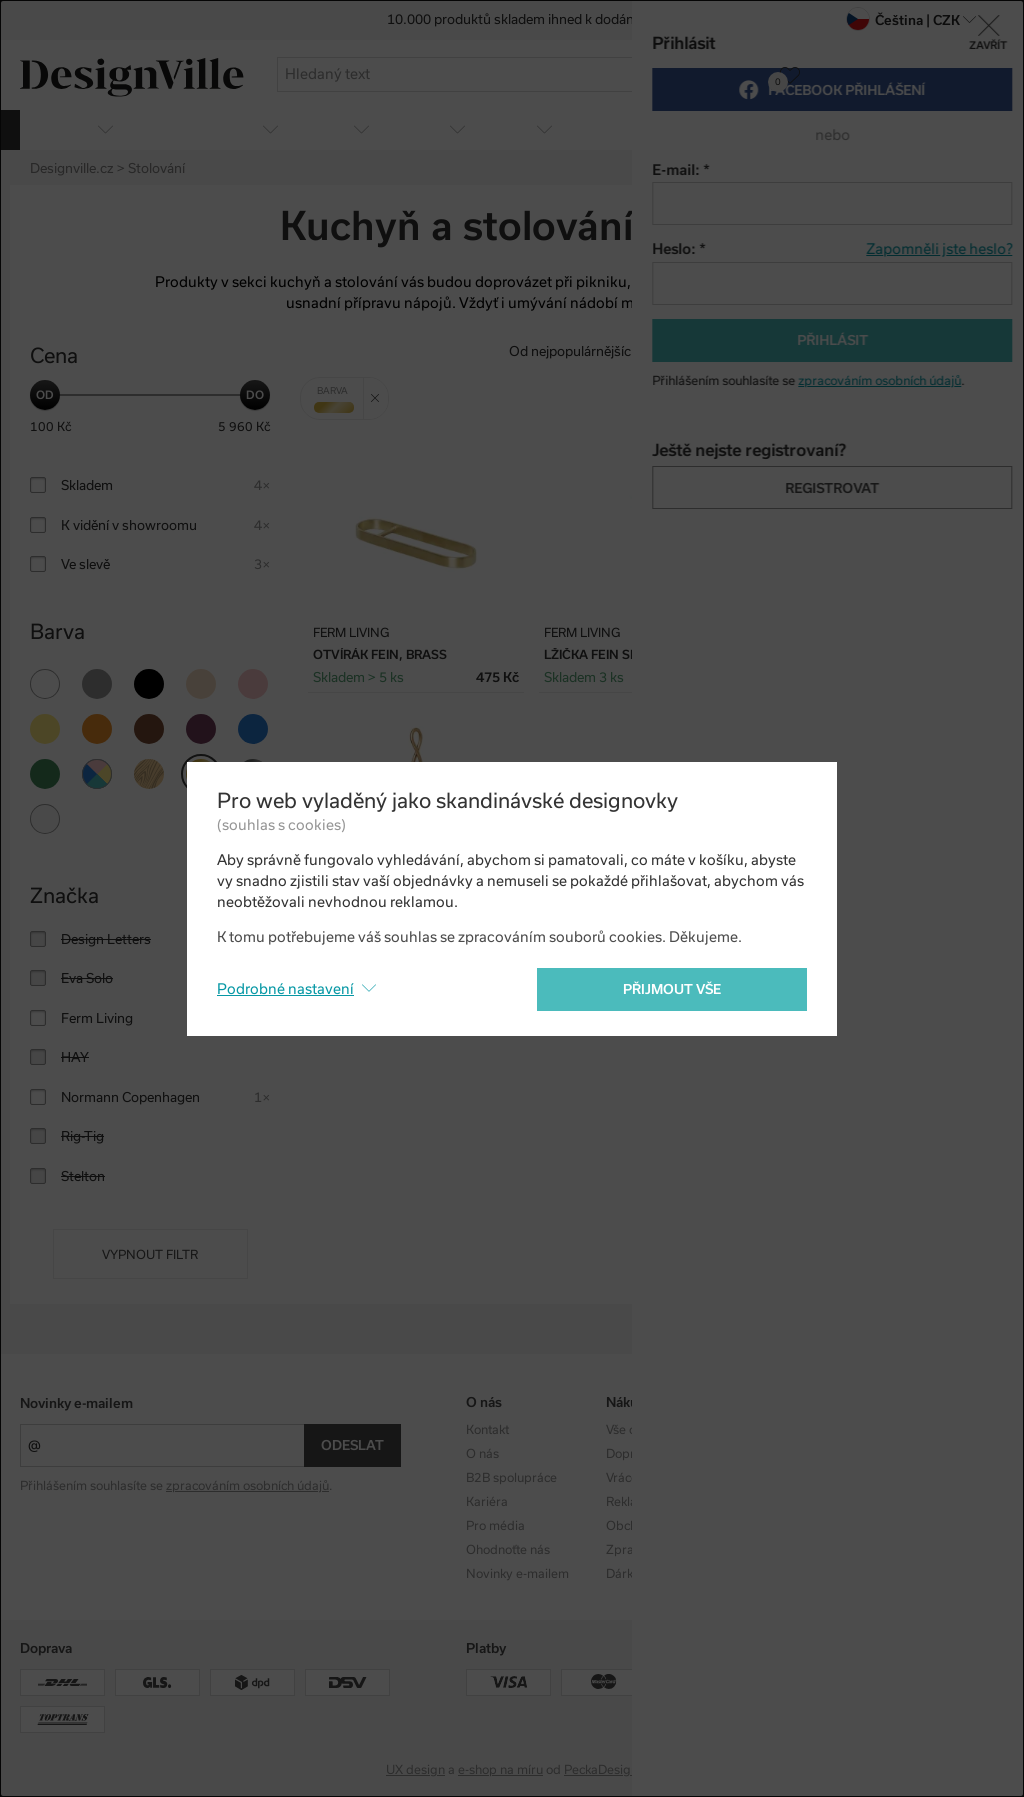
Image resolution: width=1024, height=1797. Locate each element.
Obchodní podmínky (664, 1526)
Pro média (495, 1526)
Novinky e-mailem (76, 1403)
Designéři (772, 1454)
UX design (415, 1770)
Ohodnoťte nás (508, 1550)
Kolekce (767, 1430)
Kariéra (487, 1502)
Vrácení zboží (643, 1478)
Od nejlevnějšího (708, 351)
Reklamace (637, 1502)
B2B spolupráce (511, 1478)
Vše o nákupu (643, 1430)
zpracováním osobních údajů (247, 1486)
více (979, 128)
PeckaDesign (601, 1770)
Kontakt (487, 1430)
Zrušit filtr (379, 391)
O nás (482, 1454)
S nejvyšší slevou (942, 351)
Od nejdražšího (825, 351)
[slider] (45, 395)
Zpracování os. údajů (665, 1550)
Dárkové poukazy (655, 1574)
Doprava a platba (656, 1454)
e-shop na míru (500, 1770)
